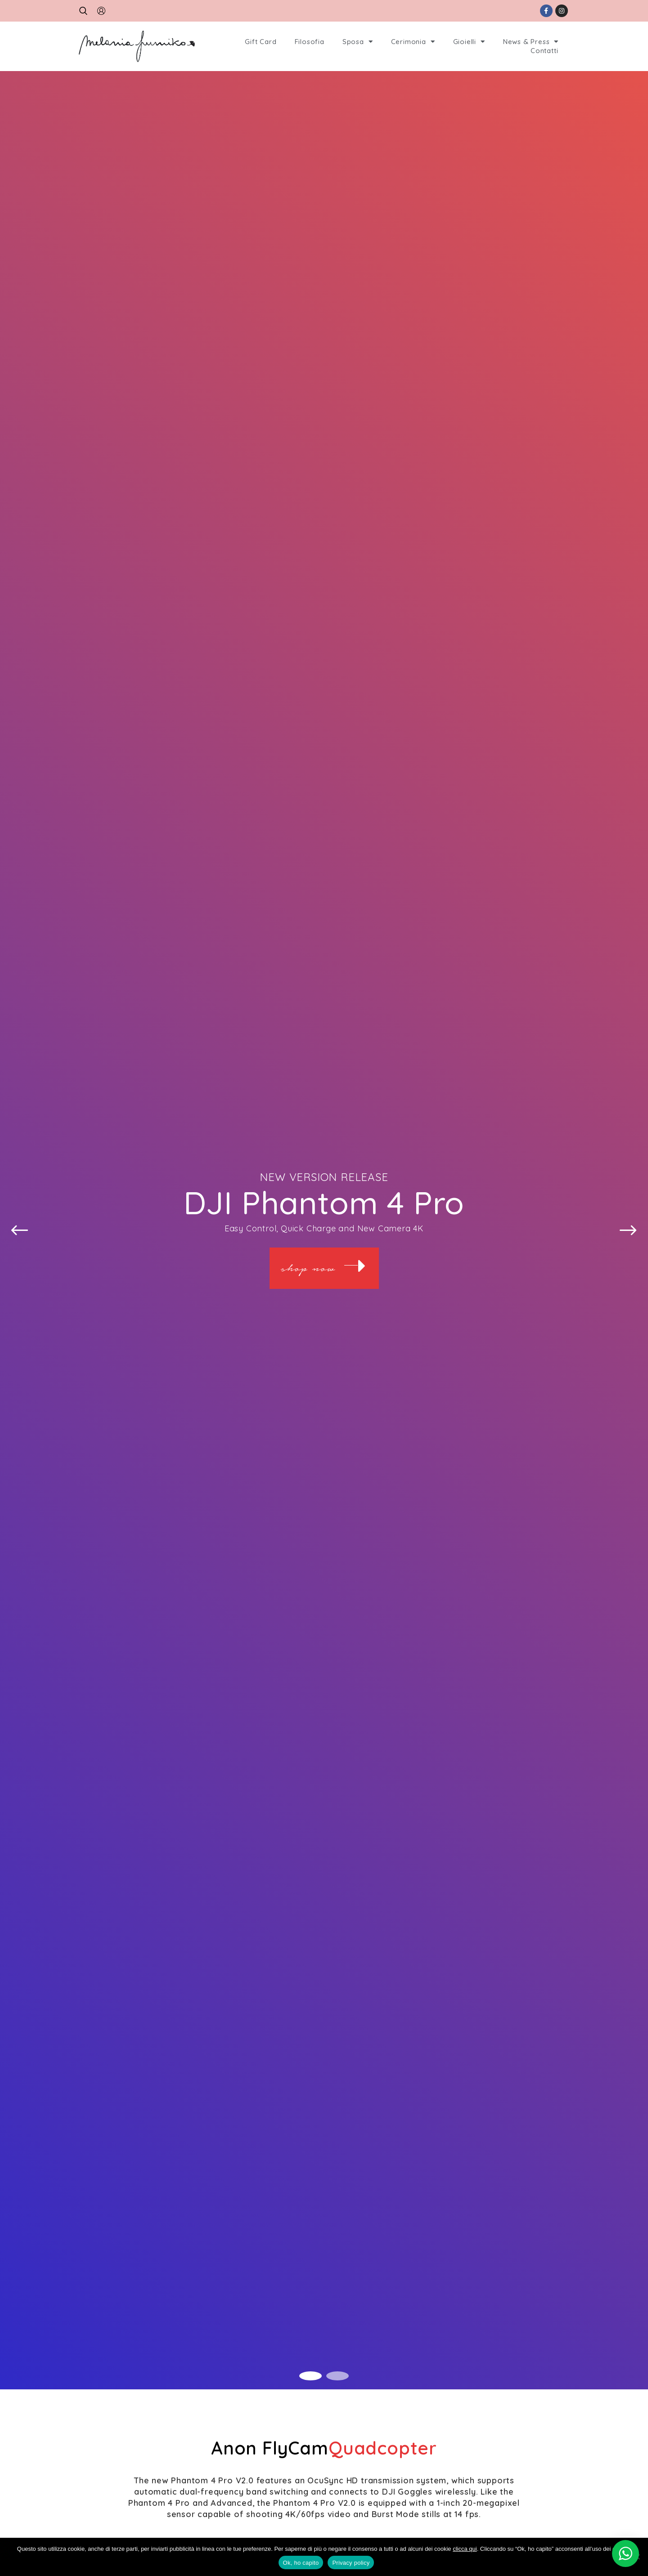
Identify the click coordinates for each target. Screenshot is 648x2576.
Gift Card (260, 41)
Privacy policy (350, 2562)
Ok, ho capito (301, 2562)
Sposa (357, 41)
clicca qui (465, 2548)
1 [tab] (310, 2375)
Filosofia (309, 41)
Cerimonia (413, 41)
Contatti (544, 50)
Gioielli (469, 41)
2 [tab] (337, 2375)
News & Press (530, 41)
